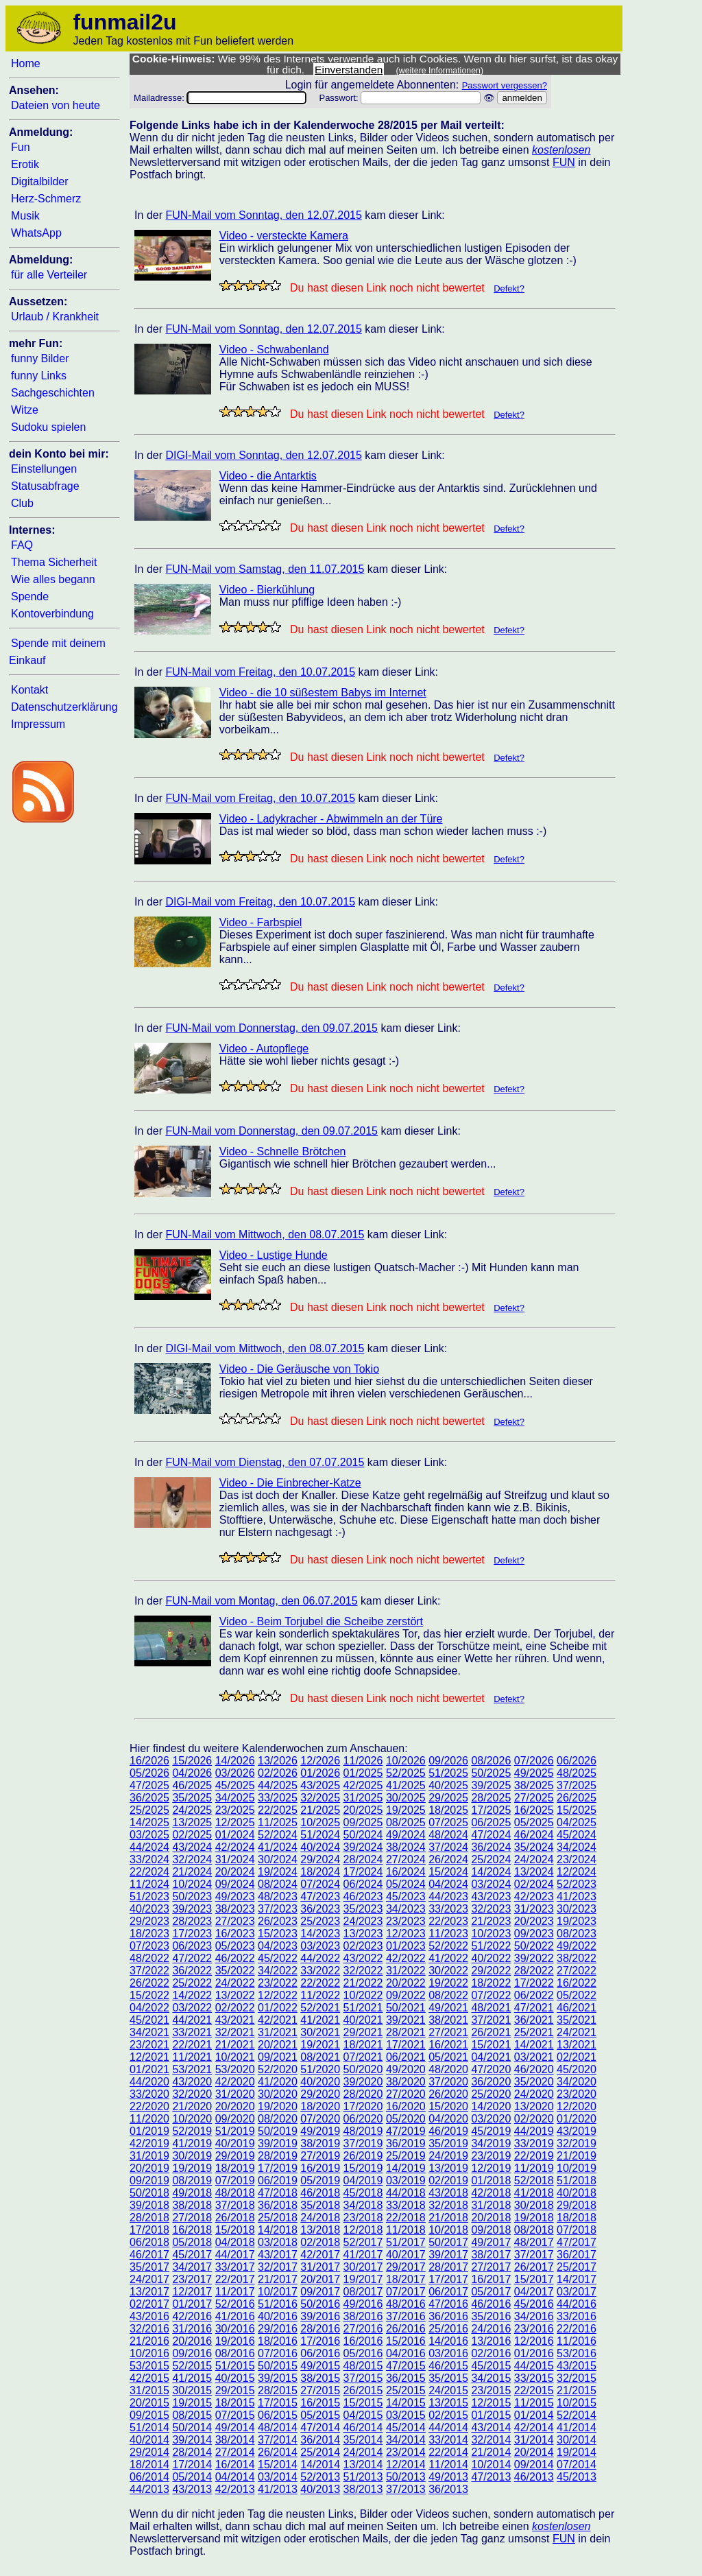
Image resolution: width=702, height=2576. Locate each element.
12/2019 (491, 2168)
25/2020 (491, 2094)
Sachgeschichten (53, 393)
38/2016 (363, 2316)
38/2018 (192, 2205)
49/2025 (534, 1773)
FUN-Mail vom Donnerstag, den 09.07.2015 (271, 1028)
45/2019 (491, 2131)
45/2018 (363, 2193)
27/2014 (235, 2452)
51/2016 (278, 2304)
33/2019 (534, 2143)
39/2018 (149, 2205)
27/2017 (491, 2267)
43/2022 (363, 1958)
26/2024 (448, 1859)
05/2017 (491, 2291)
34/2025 (235, 1798)
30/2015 (192, 2390)
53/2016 (576, 2353)
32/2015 (576, 2378)
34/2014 (406, 2440)
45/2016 (534, 2304)
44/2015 (534, 2366)
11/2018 (406, 2230)
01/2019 (149, 2131)
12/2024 (576, 1872)
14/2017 (576, 2279)
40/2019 (235, 2143)
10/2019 (576, 2168)
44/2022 (320, 1958)
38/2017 (491, 2254)
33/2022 (320, 1970)
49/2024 (406, 1835)
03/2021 (534, 2057)
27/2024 (406, 1859)
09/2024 (235, 1884)
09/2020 (235, 2119)
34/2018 (363, 2205)
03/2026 (235, 1773)
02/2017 (149, 2304)
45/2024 (576, 1835)
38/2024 (406, 1847)
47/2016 (448, 2304)
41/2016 (235, 2316)
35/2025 (192, 1798)
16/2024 (406, 1872)
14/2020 (491, 2106)
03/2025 (149, 1835)
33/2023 (448, 1909)
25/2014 (320, 2452)
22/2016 (576, 2329)
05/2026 (149, 1773)
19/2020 (278, 2106)
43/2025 (320, 1785)
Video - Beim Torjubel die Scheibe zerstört (321, 1621)
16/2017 (491, 2279)
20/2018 (491, 2217)
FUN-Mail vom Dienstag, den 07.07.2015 (264, 1462)
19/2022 (448, 1983)
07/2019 (235, 2180)
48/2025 (576, 1773)
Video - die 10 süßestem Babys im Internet (322, 692)
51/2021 (363, 2007)
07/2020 (320, 2119)
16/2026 (149, 1760)
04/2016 (406, 2353)
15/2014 (278, 2464)
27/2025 (534, 1798)
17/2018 (149, 2230)
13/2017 (149, 2291)
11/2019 (534, 2168)
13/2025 (192, 1822)
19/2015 (192, 2403)
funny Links (38, 375)
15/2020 (448, 2106)
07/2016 (278, 2353)
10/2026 (406, 1760)
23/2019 (491, 2156)
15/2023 (278, 1933)
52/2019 (192, 2131)
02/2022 (235, 2007)
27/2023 (235, 1921)
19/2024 (278, 1872)
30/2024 (278, 1859)
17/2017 (448, 2279)
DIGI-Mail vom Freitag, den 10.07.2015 (260, 902)
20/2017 (320, 2279)
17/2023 (192, 1933)
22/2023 (448, 1921)
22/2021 (192, 2045)
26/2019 (363, 2156)
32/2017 (278, 2267)
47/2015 (406, 2366)
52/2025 (406, 1773)
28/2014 (192, 2452)
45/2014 (406, 2427)
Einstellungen (44, 469)
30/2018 (534, 2205)
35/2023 (363, 1909)
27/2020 (406, 2094)
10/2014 (491, 2464)
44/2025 (278, 1785)
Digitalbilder (40, 181)
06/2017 (448, 2291)
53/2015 (149, 2366)
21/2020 (192, 2106)
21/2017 (278, 2279)
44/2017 (235, 2254)
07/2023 (149, 1946)
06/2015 (278, 2415)
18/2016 (278, 2341)
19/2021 (320, 2045)
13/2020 (534, 2106)
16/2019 (320, 2168)
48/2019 (363, 2131)
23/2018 (363, 2217)
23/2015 (491, 2390)
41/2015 (192, 2378)
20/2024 (235, 1872)
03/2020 (491, 2119)
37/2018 (235, 2205)
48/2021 (491, 2007)
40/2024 (320, 1847)
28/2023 (192, 1921)
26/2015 (363, 2390)
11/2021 (192, 2057)
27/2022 (576, 1970)
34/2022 (278, 1970)
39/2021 (406, 2020)
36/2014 (320, 2440)
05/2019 (320, 2180)
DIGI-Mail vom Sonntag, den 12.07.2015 (263, 455)
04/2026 (192, 1773)
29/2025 (448, 1798)
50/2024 (363, 1835)
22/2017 (235, 2279)
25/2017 (576, 2267)
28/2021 (406, 2032)
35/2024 (534, 1847)
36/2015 (406, 2378)
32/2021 (235, 2032)
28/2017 (448, 2267)
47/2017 (576, 2242)
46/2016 (491, 2304)
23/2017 (192, 2279)
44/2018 (406, 2193)
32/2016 (149, 2329)
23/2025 (235, 1810)
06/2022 (534, 1995)
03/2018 (278, 2242)
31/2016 (192, 2329)
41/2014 (576, 2427)
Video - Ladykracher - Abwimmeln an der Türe (331, 819)
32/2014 (491, 2440)
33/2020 (149, 2094)
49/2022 (576, 1946)
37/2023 (278, 1909)
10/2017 (278, 2291)
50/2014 (192, 2427)
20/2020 (235, 2106)
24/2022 (235, 1983)
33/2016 (576, 2316)
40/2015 (235, 2378)
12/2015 (491, 2403)
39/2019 (278, 2143)
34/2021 (149, 2032)
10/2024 (192, 1884)
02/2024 (534, 1884)
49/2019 (320, 2131)
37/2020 (448, 2082)
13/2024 (534, 1872)
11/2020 (149, 2119)
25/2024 (491, 1859)
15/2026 (192, 1760)
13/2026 (278, 1760)
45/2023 (406, 1896)
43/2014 (491, 2427)
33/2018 (406, 2205)
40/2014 (149, 2440)
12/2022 (278, 1995)
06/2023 (192, 1946)
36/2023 (320, 1909)
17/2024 (363, 1872)
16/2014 (235, 2464)
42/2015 (149, 2378)
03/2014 (278, 2477)
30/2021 (320, 2032)
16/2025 (534, 1810)
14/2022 (192, 1995)
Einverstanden (349, 69)
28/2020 (363, 2094)
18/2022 (491, 1983)
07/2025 (448, 1822)
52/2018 (534, 2180)
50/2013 (406, 2477)
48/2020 (448, 2069)
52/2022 (448, 1946)
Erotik (25, 164)
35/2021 (576, 2020)
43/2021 (235, 2020)
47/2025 (149, 1785)
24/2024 (534, 1859)
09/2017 (320, 2291)
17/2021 (406, 2045)
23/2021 (149, 2045)
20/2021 (278, 2045)
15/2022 (149, 1995)
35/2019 (448, 2143)
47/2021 (534, 2007)
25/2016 (448, 2329)
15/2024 (448, 1872)
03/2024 (491, 1884)
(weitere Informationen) (440, 70)
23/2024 (576, 1859)
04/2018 (235, 2242)
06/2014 (149, 2477)
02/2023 (363, 1946)
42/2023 (534, 1896)
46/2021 (576, 2007)
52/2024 (278, 1835)
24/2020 (534, 2094)
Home (25, 63)
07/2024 (320, 1884)
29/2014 (149, 2452)
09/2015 (149, 2415)
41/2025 (406, 1785)
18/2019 (235, 2168)
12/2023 (406, 1933)
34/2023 (406, 1909)
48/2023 (278, 1896)
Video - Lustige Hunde (273, 1255)
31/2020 (235, 2094)
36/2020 (491, 2082)
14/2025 (149, 1822)
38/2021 (448, 2020)
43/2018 (448, 2193)
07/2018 (576, 2230)
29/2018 (576, 2205)
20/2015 (149, 2403)
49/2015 (320, 2366)
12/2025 (235, 1822)
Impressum (38, 724)
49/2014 (235, 2427)
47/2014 (320, 2427)
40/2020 (320, 2082)
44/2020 (149, 2082)
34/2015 (491, 2378)
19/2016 (235, 2341)
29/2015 (235, 2390)
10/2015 (576, 2403)
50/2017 (448, 2242)
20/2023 (534, 1921)
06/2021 (406, 2057)
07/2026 (534, 1760)
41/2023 (576, 1896)
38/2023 (235, 1909)
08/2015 (192, 2415)
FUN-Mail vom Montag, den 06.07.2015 (261, 1601)
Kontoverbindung (52, 613)
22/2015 (534, 2390)
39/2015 (278, 2378)
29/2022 (491, 1970)
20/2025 (363, 1810)
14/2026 (235, 1760)
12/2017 (192, 2291)
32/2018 (448, 2205)
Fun (20, 147)
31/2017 (320, 2267)
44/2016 (576, 2304)
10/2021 (235, 2057)
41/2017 (363, 2254)
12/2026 (320, 1760)
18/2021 (363, 2045)
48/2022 (149, 1958)
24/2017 (149, 2279)
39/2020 (363, 2082)
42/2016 (192, 2316)
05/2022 (576, 1995)
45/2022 (278, 1958)
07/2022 (491, 1995)
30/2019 (192, 2156)
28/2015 (278, 2390)
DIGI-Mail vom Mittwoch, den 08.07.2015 (264, 1348)
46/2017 (149, 2254)
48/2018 (235, 2193)
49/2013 (448, 2477)
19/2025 (406, 1810)
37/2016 (406, 2316)
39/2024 (363, 1847)
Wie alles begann (53, 579)
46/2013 (534, 2477)
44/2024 (149, 1847)
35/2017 (149, 2267)
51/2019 (235, 2131)
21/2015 (576, 2390)
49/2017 (491, 2242)
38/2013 (363, 2489)
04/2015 (363, 2415)
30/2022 (448, 1970)
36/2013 (448, 2489)
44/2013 (149, 2489)
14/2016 (448, 2341)
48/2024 (448, 1835)
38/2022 (576, 1958)
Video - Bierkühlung (267, 589)
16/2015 (320, 2403)
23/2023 (406, 1921)
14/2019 (406, 2168)
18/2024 (320, 1872)
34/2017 (192, 2267)
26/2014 (278, 2452)
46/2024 (534, 1835)
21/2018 (448, 2217)
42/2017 (320, 2254)
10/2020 (192, 2119)
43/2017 (278, 2254)
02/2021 (576, 2057)
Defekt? (509, 288)
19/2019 (192, 2168)
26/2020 (448, 2094)
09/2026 (448, 1760)
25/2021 (534, 2032)
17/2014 (192, 2464)
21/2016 (149, 2341)
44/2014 (448, 2427)
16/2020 (406, 2106)
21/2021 (235, 2045)
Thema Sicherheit (54, 562)
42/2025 (363, 1785)
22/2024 (149, 1872)
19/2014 (576, 2452)
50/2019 (278, 2131)
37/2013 (406, 2489)
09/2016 (192, 2353)
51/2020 (320, 2069)
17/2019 (278, 2168)
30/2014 (576, 2440)
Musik (25, 216)
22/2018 (406, 2217)
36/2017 (576, 2254)
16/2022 (576, 1983)
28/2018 (149, 2217)
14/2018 (278, 2230)
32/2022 (363, 1970)
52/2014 (576, 2415)
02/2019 (448, 2180)
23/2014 (406, 2452)
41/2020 (278, 2082)
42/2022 (406, 1958)
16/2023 (235, 1933)
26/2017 (534, 2267)
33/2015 (534, 2378)
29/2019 (235, 2156)
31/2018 (491, 2205)
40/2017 (406, 2254)
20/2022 (406, 1983)
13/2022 (235, 1995)
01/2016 (534, 2353)
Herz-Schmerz (46, 198)
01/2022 (278, 2007)
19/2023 (576, 1921)
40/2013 (320, 2489)
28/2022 (534, 1970)
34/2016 (534, 2316)
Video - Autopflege (263, 1048)
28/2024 (363, 1859)
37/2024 (448, 1847)
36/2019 (406, 2143)
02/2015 (448, 2415)
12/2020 (576, 2106)
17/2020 (363, 2106)
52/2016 (235, 2304)
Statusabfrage (45, 486)
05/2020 (406, 2119)
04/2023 (278, 1946)
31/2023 (534, 1909)
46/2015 (448, 2366)
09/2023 (534, 1933)
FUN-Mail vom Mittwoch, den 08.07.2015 (264, 1234)
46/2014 (363, 2427)
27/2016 (363, 2329)
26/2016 (406, 2329)
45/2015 (491, 2366)
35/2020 (534, 2082)
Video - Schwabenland (274, 349)
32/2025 (320, 1798)
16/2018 (192, 2230)
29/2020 (320, 2094)
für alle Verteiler (49, 275)
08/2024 (278, 1884)
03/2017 (576, 2291)
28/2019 (278, 2156)
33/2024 (149, 1859)
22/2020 (149, 2106)
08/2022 (448, 1995)
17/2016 (320, 2341)
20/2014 (534, 2452)
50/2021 (406, 2007)
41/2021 (320, 2020)
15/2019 (363, 2168)
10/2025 (320, 1822)
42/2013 (235, 2489)
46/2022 (235, 1958)
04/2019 (363, 2180)
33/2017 (235, 2267)
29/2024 (320, 1859)
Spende (30, 596)
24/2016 (491, 2329)
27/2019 (320, 2156)
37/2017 (534, 2254)
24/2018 (320, 2217)
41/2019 (192, 2143)
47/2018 (278, 2193)
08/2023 (576, 1933)
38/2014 (235, 2440)
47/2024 (491, 1835)
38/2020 (406, 2082)
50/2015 (278, 2366)
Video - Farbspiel (260, 922)
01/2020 (576, 2119)
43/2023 (491, 1896)
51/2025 (448, 1773)
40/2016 (278, 2316)
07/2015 (235, 2415)
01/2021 (149, 2069)
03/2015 (406, 2415)
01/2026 (320, 1773)
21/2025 (320, 1810)
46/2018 (320, 2193)
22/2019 (534, 2156)
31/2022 (406, 1970)
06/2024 (363, 1884)
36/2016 (448, 2316)
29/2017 (406, 2267)
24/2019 (448, 2156)
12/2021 (149, 2057)
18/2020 (320, 2106)
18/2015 (235, 2403)
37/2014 (278, 2440)
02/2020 (534, 2119)
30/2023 (576, 1909)
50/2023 (192, 1896)
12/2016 (534, 2341)
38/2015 (320, 2378)
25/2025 (149, 1810)
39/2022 (534, 1958)
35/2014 (363, 2440)
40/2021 (363, 2020)
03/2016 (448, 2353)
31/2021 (278, 2032)
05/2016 (363, 2353)
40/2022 (491, 1958)
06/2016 (320, 2353)
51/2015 (235, 2366)
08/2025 (406, 1822)
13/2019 (448, 2168)
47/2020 (491, 2069)
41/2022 (448, 1958)
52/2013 (320, 2477)
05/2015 (320, 2415)
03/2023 (320, 1946)
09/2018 (491, 2230)
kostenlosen (561, 150)
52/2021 (320, 2007)
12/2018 (363, 2230)
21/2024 (192, 1872)
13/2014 (363, 2464)
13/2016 (491, 2341)
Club (22, 503)
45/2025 (235, 1785)
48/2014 (278, 2427)
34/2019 (491, 2143)
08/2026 (491, 1760)
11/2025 (278, 1822)
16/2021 (448, 2045)
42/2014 (534, 2427)
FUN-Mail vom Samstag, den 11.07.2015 (264, 569)
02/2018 (320, 2242)
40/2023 (149, 1909)
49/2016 (363, 2304)
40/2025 (448, 1785)
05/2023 (235, 1946)
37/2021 (491, 2020)
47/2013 (491, 2477)
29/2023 (149, 1921)
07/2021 (363, 2057)
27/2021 (448, 2032)
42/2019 (149, 2143)
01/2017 (192, 2304)
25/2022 (192, 1983)
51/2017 (406, 2242)
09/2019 (149, 2180)
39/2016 (320, 2316)
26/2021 (491, 2032)
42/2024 (235, 1847)
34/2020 (576, 2082)
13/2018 (320, 2230)
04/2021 (491, 2057)
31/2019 (149, 2156)
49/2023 (235, 1896)
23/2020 (576, 2094)
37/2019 (363, 2143)
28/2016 (320, 2329)
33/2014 (448, 2440)
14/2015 (406, 2403)
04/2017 (534, 2291)
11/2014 (448, 2464)
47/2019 (406, 2131)
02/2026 (278, 1773)
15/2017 (534, 2279)
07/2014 (576, 2464)
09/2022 (406, 1995)
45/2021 (149, 2020)
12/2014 (406, 2464)
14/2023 (320, 1933)
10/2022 (363, 1995)
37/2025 (576, 1785)
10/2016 (149, 2353)
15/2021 (491, 2045)
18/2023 (149, 1933)
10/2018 (448, 2230)
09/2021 (278, 2057)
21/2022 (363, 1983)
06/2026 (576, 1760)
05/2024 (406, 1884)
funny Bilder (40, 358)
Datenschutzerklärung (64, 707)
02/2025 (192, 1835)
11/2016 (576, 2341)
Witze (24, 410)
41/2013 (278, 2489)
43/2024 (192, 1847)
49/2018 (192, 2193)
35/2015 (448, 2378)
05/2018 (192, 2242)
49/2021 (448, 2007)
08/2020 (278, 2119)
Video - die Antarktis (268, 476)
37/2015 (363, 2378)
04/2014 (235, 2477)
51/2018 (576, 2180)
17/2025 (491, 1810)
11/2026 (363, 1760)
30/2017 (363, 2267)
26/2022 (149, 1983)
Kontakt (29, 690)
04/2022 (149, 2007)
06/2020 (363, 2119)
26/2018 (235, 2217)
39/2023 (192, 1909)
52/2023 (576, 1884)
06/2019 (278, 2180)
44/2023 (448, 1896)
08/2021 (320, 2057)
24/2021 (576, 2032)
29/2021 (363, 2032)
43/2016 (149, 2316)
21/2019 (576, 2156)
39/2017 (448, 2254)
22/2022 (320, 1983)
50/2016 (320, 2304)
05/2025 (534, 1822)
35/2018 (320, 2205)
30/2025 (406, 1798)
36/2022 (192, 1970)
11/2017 (235, 2291)
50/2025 (491, 1773)
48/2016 (406, 2304)
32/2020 (192, 2094)
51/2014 (149, 2427)
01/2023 (406, 1946)
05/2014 (192, 2477)
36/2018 (278, 2205)
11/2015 (534, 2403)
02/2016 (491, 2353)
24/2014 (363, 2452)
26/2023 (278, 1921)
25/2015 (406, 2390)
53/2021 (192, 2069)
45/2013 (576, 2477)
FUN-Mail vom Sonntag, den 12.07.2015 (263, 215)
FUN (564, 162)
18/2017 (406, 2279)
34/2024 (576, 1847)
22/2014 (448, 2452)
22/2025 (278, 1810)
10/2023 (491, 1933)
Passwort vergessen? (504, 85)
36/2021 (534, 2020)
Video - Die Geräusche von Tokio (299, 1369)
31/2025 (363, 1798)
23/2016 (534, 2329)
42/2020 (235, 2082)
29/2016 (278, 2329)
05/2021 (448, 2057)
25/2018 (278, 2217)
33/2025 (278, 1798)
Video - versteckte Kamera (283, 235)
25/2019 (406, 2156)
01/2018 (491, 2180)
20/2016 (192, 2341)
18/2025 (448, 1810)
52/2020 (278, 2069)
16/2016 (363, 2341)
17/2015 (278, 2403)
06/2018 (149, 2242)
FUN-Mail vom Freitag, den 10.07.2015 (260, 672)
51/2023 (149, 1896)
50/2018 (149, 2193)
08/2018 (534, 2230)
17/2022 (534, 1983)
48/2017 (534, 2242)
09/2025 (363, 1822)
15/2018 (235, 2230)
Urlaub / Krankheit (55, 316)
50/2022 (534, 1946)
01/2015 (491, 2415)
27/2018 (192, 2217)
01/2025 (363, 1773)
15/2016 (406, 2341)
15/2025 (576, 1810)
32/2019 (576, 2143)
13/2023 (363, 1933)
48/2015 (363, 2366)
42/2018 (491, 2193)
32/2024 (192, 1859)
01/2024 (235, 1835)
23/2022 (278, 1983)
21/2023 (491, 1921)
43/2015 (576, 2366)
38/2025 (534, 1785)
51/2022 (491, 1946)
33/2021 (192, 2032)
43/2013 (192, 2489)
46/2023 (363, 1896)
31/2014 (534, 2440)
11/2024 (149, 1884)
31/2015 (149, 2390)
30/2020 (278, 2094)
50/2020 (363, 2069)
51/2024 (320, 1835)
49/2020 (406, 2069)
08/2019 (192, 2180)
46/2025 (192, 1785)
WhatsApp (36, 233)
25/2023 (320, 1921)
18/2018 (576, 2217)
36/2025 (149, 1798)
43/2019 (576, 2131)
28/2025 (491, 1798)
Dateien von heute (55, 105)
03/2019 (406, 2180)
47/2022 (192, 1958)
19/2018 (534, 2217)
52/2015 (192, 2366)
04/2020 (448, 2119)
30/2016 (235, 2329)
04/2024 (448, 1884)
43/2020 (192, 2082)
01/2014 (534, 2415)
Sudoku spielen (48, 427)
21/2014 (491, 2452)
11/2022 (320, 1995)
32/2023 (491, 1909)
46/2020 (534, 2069)
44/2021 (192, 2020)
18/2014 (149, 2464)
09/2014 (534, 2464)
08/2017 (363, 2291)
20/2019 (149, 2168)
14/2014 (320, 2464)
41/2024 (278, 1847)
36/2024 (491, 1847)
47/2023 (320, 1896)
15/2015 (363, 2403)
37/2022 (149, 1970)
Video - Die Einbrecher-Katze (290, 1483)
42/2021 (278, 2020)
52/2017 (363, 2242)
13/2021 (576, 2045)
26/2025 (576, 1798)
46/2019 (448, 2131)
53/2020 (235, 2069)
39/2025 (491, 1785)
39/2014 (192, 2440)
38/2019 (320, 2143)
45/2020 (576, 2069)
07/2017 (406, 2291)
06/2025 (491, 1822)
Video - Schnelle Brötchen (282, 1151)
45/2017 (192, 2254)
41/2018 (534, 2193)
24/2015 (448, 2390)
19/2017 (363, 2279)
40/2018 (576, 2193)
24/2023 (363, 1921)
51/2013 (363, 2477)
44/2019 (534, 2131)
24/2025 (192, 1810)
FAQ (22, 545)
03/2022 (192, 2007)
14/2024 (491, 1872)
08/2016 (235, 2353)
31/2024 (235, 1859)
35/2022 (235, 1970)
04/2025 (576, 1822)
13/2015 (448, 2403)
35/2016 (491, 2316)
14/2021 (534, 2045)
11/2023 (448, 1933)
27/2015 (320, 2390)
